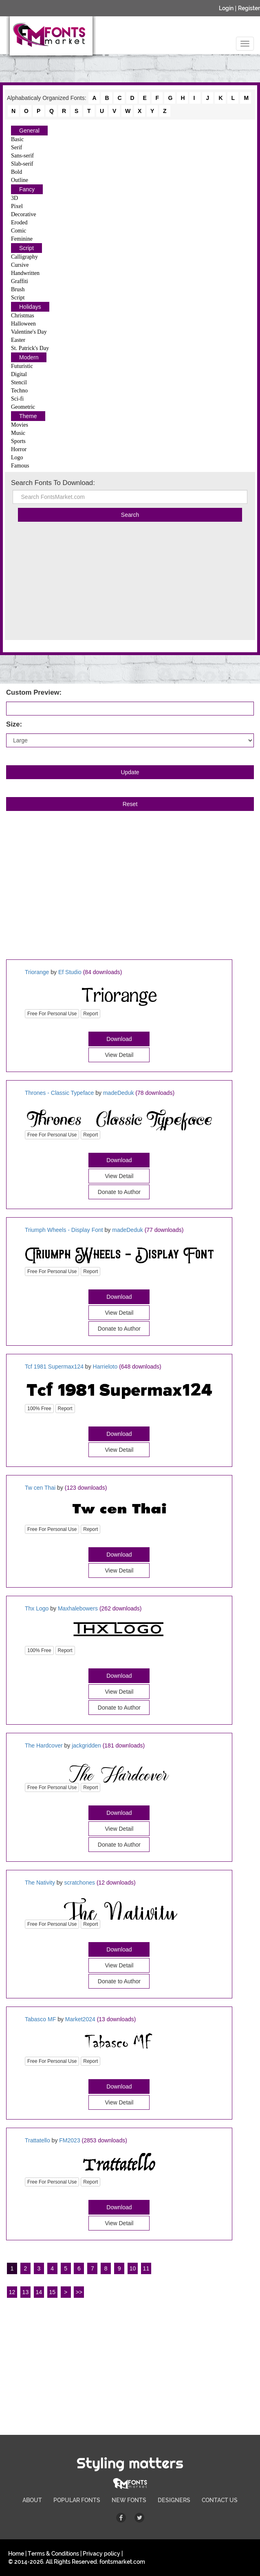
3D (14, 198)
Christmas (22, 315)
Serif (16, 147)
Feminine (22, 239)
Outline (19, 180)
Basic (17, 139)
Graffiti (19, 281)
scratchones (79, 1882)
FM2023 (69, 2140)
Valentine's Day (29, 332)
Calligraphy (24, 257)
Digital (19, 374)
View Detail (119, 1055)
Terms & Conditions (53, 2553)
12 (12, 2292)
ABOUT (32, 2500)
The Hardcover (44, 1745)
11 (146, 2268)
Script (26, 248)
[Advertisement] (130, 583)
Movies (19, 425)
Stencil (19, 382)
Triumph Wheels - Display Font (64, 1230)
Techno (19, 391)
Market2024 (80, 2019)
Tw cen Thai (40, 1487)
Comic (18, 231)
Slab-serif (22, 164)
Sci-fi (17, 399)
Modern (28, 357)
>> (79, 2292)
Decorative (23, 214)
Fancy (27, 189)
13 (25, 2292)
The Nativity (40, 1882)
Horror (18, 449)
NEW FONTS (129, 2500)
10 (133, 2268)
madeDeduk (118, 1093)
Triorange (37, 972)
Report (90, 1014)
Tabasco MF (40, 2019)
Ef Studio (70, 972)
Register (249, 8)
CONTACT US (220, 2500)
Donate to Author (119, 1707)
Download (119, 1039)
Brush (17, 289)
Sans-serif (22, 156)
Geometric (23, 407)
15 (52, 2292)
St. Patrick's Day (30, 348)
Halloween (23, 324)
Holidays (30, 306)
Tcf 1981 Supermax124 (54, 1366)
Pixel (17, 206)
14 (38, 2292)
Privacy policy (101, 2553)
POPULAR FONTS (76, 2500)
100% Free (39, 1408)
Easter (18, 340)
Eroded (19, 222)
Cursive (20, 265)
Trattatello (37, 2140)
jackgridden (86, 1745)
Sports (18, 441)
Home (16, 2553)
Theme (28, 416)
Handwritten (25, 273)
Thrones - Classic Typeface (59, 1093)
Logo (17, 457)
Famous (20, 466)
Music (18, 433)
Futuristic (22, 366)
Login (226, 8)
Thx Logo (36, 1608)
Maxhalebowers (78, 1608)
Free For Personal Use (52, 1014)
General (29, 130)
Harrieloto (105, 1366)
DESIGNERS (174, 2500)
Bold (16, 172)
